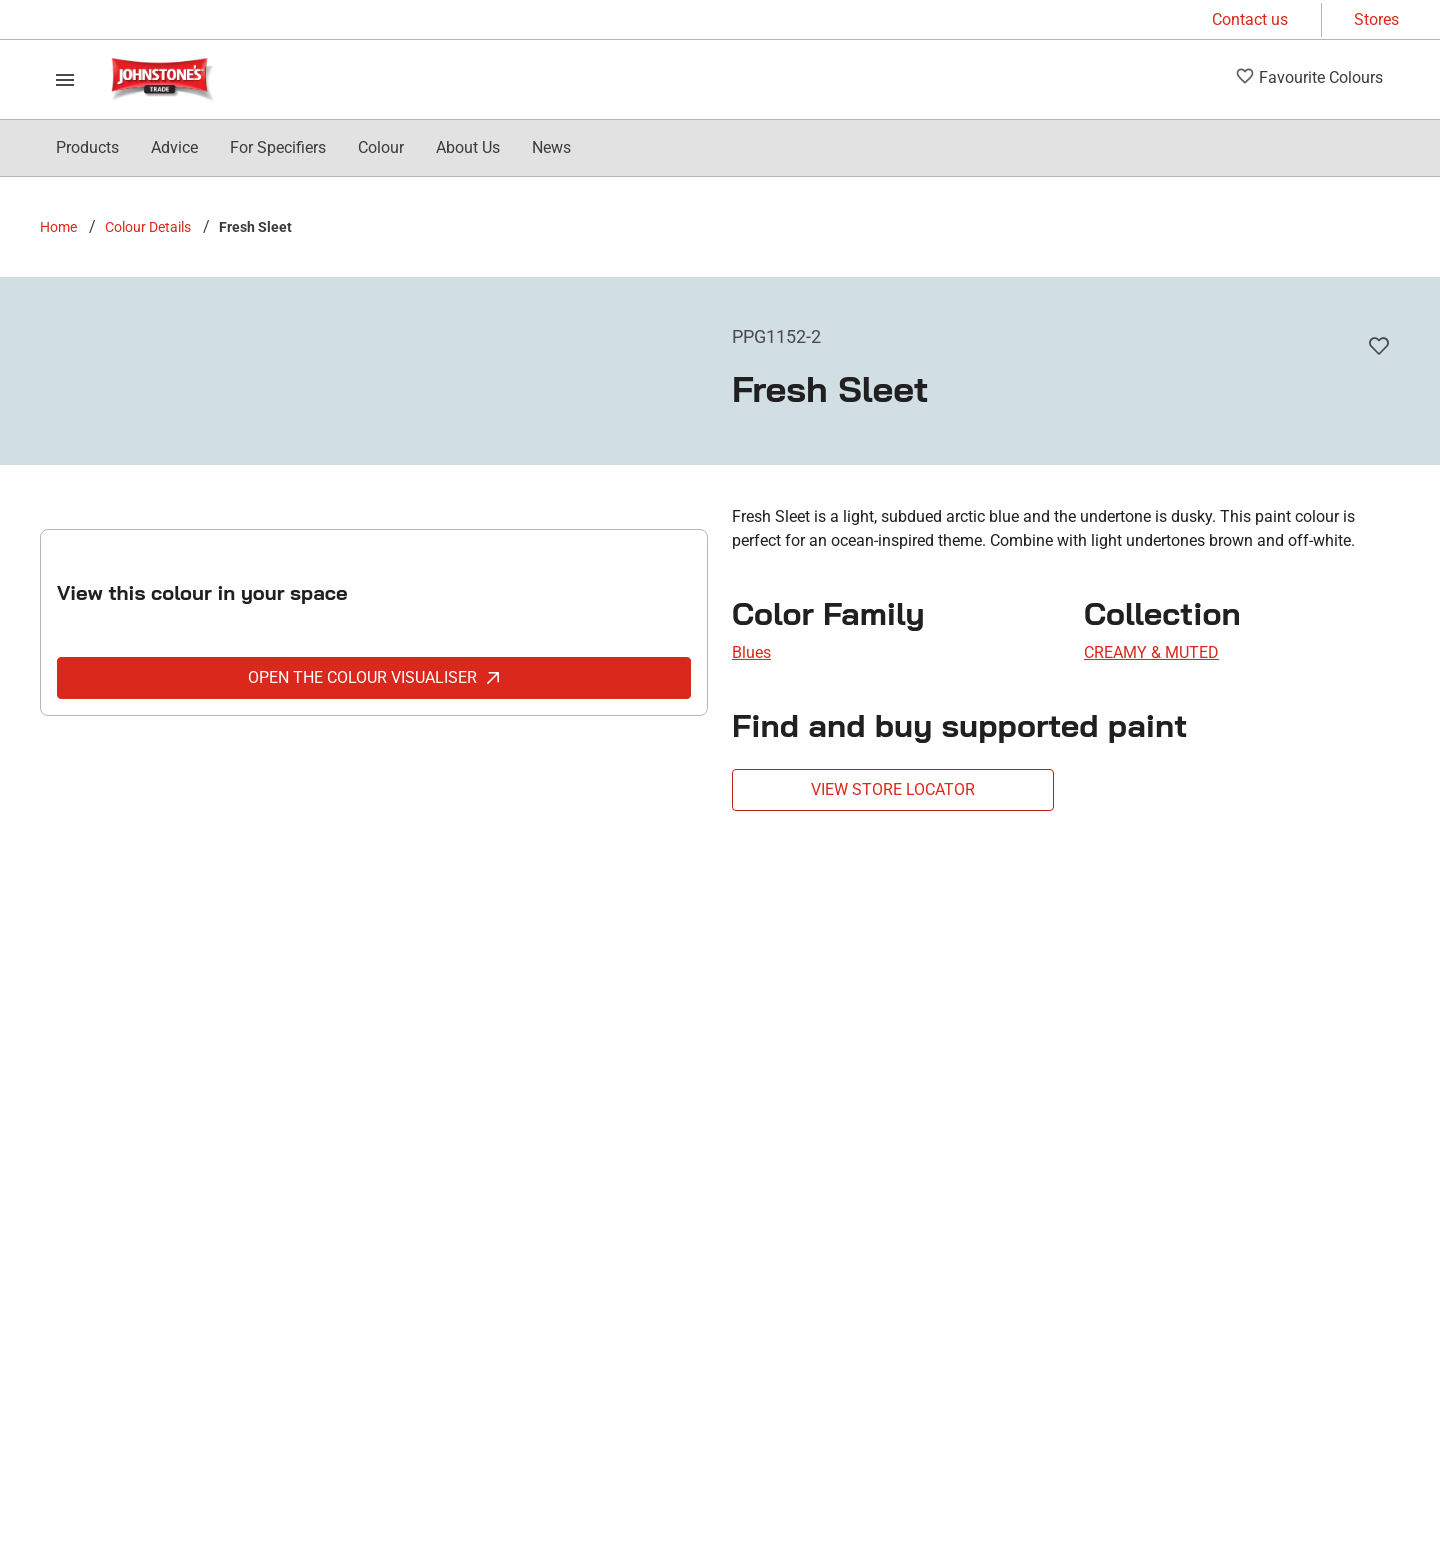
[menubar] (313, 148)
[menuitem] (87, 148)
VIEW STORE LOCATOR (893, 789)
